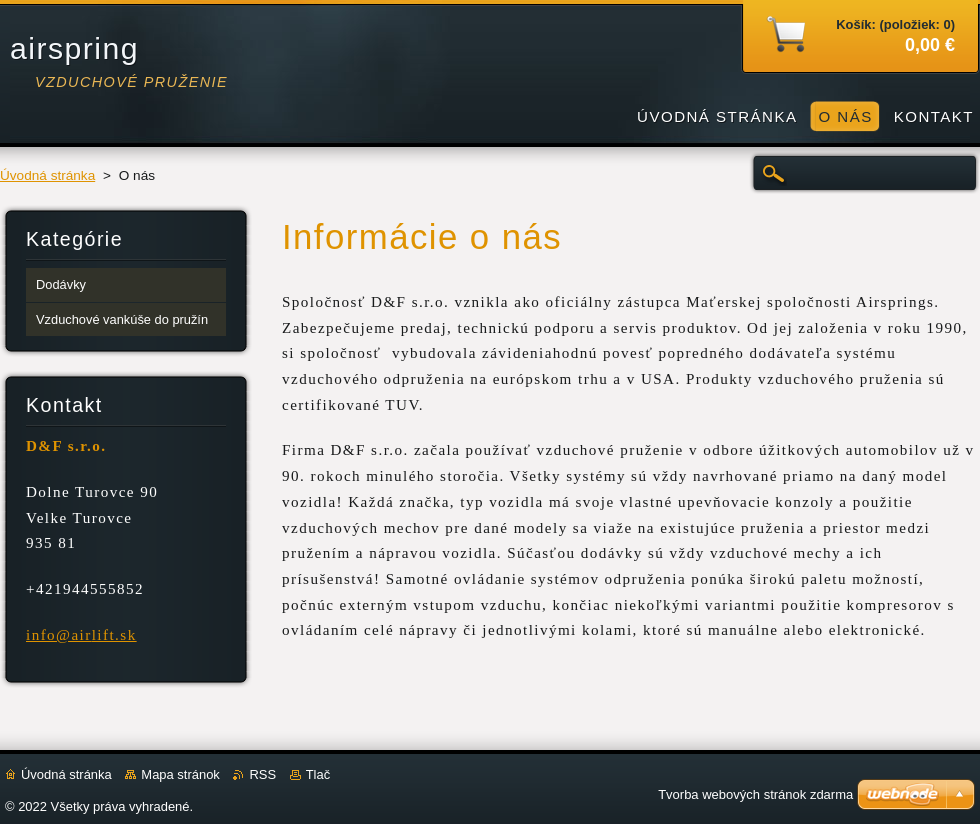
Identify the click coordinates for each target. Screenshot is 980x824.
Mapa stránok (180, 774)
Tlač (318, 774)
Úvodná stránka (47, 175)
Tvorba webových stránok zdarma (755, 794)
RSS (262, 774)
